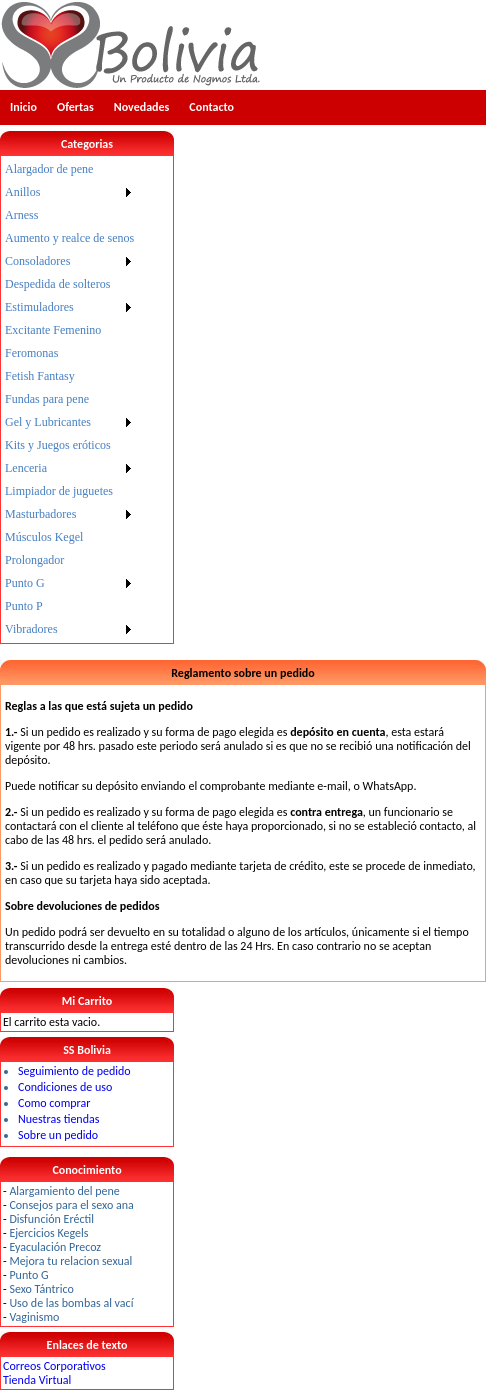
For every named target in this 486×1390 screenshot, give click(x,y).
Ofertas (75, 107)
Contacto (211, 107)
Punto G (25, 583)
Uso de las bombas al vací (71, 1303)
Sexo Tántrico (41, 1289)
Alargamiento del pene (64, 1191)
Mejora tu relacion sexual (70, 1261)
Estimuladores (39, 307)
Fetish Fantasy (40, 376)
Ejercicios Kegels (48, 1233)
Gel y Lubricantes (48, 422)
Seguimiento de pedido (74, 1071)
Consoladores (37, 261)
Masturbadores (40, 514)
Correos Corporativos (54, 1366)
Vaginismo (34, 1317)
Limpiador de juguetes (59, 491)
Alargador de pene (49, 169)
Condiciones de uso (65, 1087)
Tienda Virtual (37, 1380)
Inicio (23, 107)
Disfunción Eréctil (51, 1219)
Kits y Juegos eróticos (58, 445)
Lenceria (26, 468)
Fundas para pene (47, 399)
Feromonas (31, 353)
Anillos (22, 192)
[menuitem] (69, 169)
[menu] (69, 399)
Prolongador (34, 560)
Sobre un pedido (58, 1135)
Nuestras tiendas (58, 1119)
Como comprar (54, 1103)
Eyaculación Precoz (55, 1247)
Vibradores (31, 629)
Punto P (24, 606)
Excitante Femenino (53, 330)
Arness (21, 215)
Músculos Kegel (44, 537)
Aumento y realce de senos (69, 238)
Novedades (142, 107)
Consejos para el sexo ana (71, 1205)
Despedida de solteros (57, 284)
